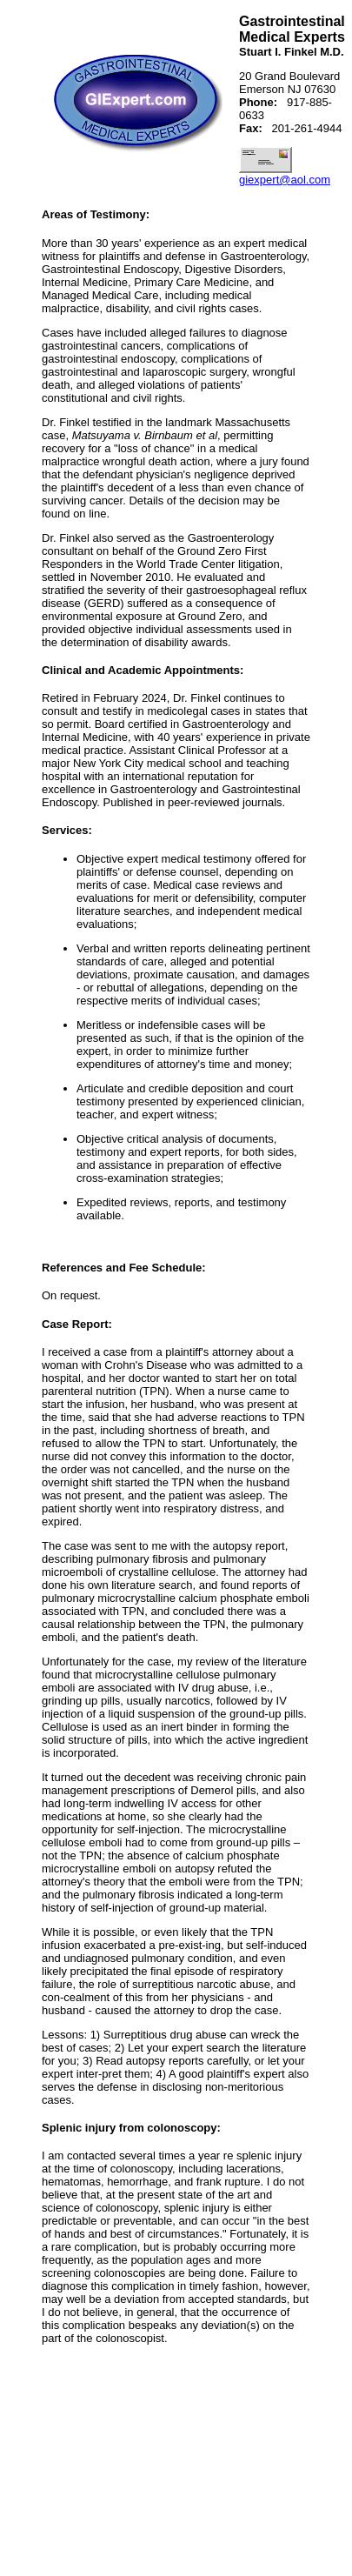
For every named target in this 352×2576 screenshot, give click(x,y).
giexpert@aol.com (284, 179)
